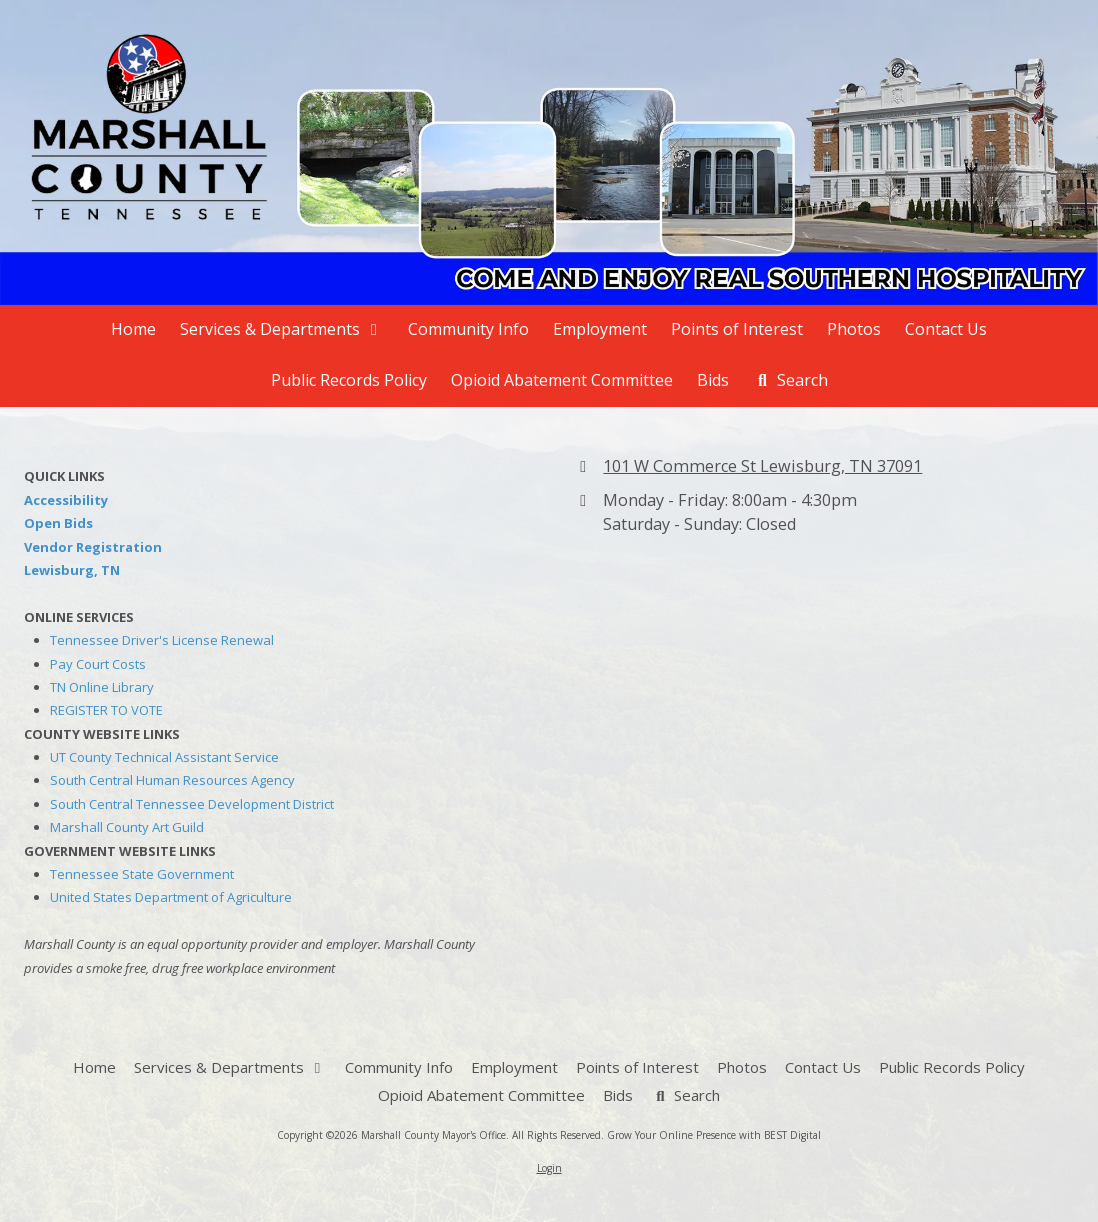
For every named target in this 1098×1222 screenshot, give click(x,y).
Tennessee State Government (142, 874)
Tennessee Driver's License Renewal (162, 640)
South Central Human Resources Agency (172, 780)
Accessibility (66, 500)
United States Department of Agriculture (171, 897)
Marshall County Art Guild (127, 827)
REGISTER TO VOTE (106, 710)
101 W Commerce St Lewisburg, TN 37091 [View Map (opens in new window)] (762, 466)
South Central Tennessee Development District (192, 804)
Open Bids (58, 523)
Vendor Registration (93, 547)
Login (549, 1168)
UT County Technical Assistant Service (164, 757)
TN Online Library (102, 687)
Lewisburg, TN (72, 570)
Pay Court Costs (98, 664)
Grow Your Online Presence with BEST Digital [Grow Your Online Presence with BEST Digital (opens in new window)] (714, 1135)
